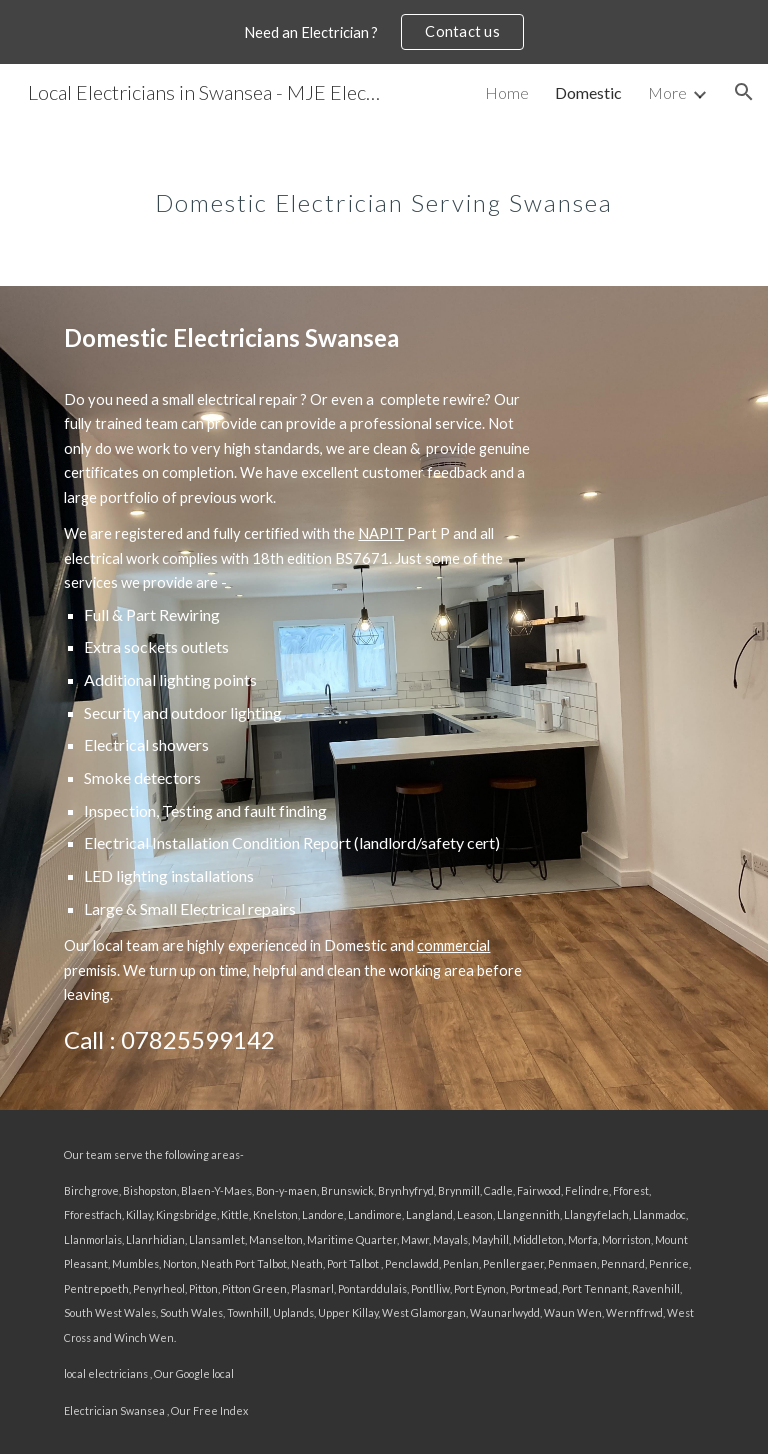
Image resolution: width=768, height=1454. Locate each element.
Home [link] (507, 92)
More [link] (667, 92)
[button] (744, 92)
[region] (384, 32)
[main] (383, 189)
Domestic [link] (588, 92)
